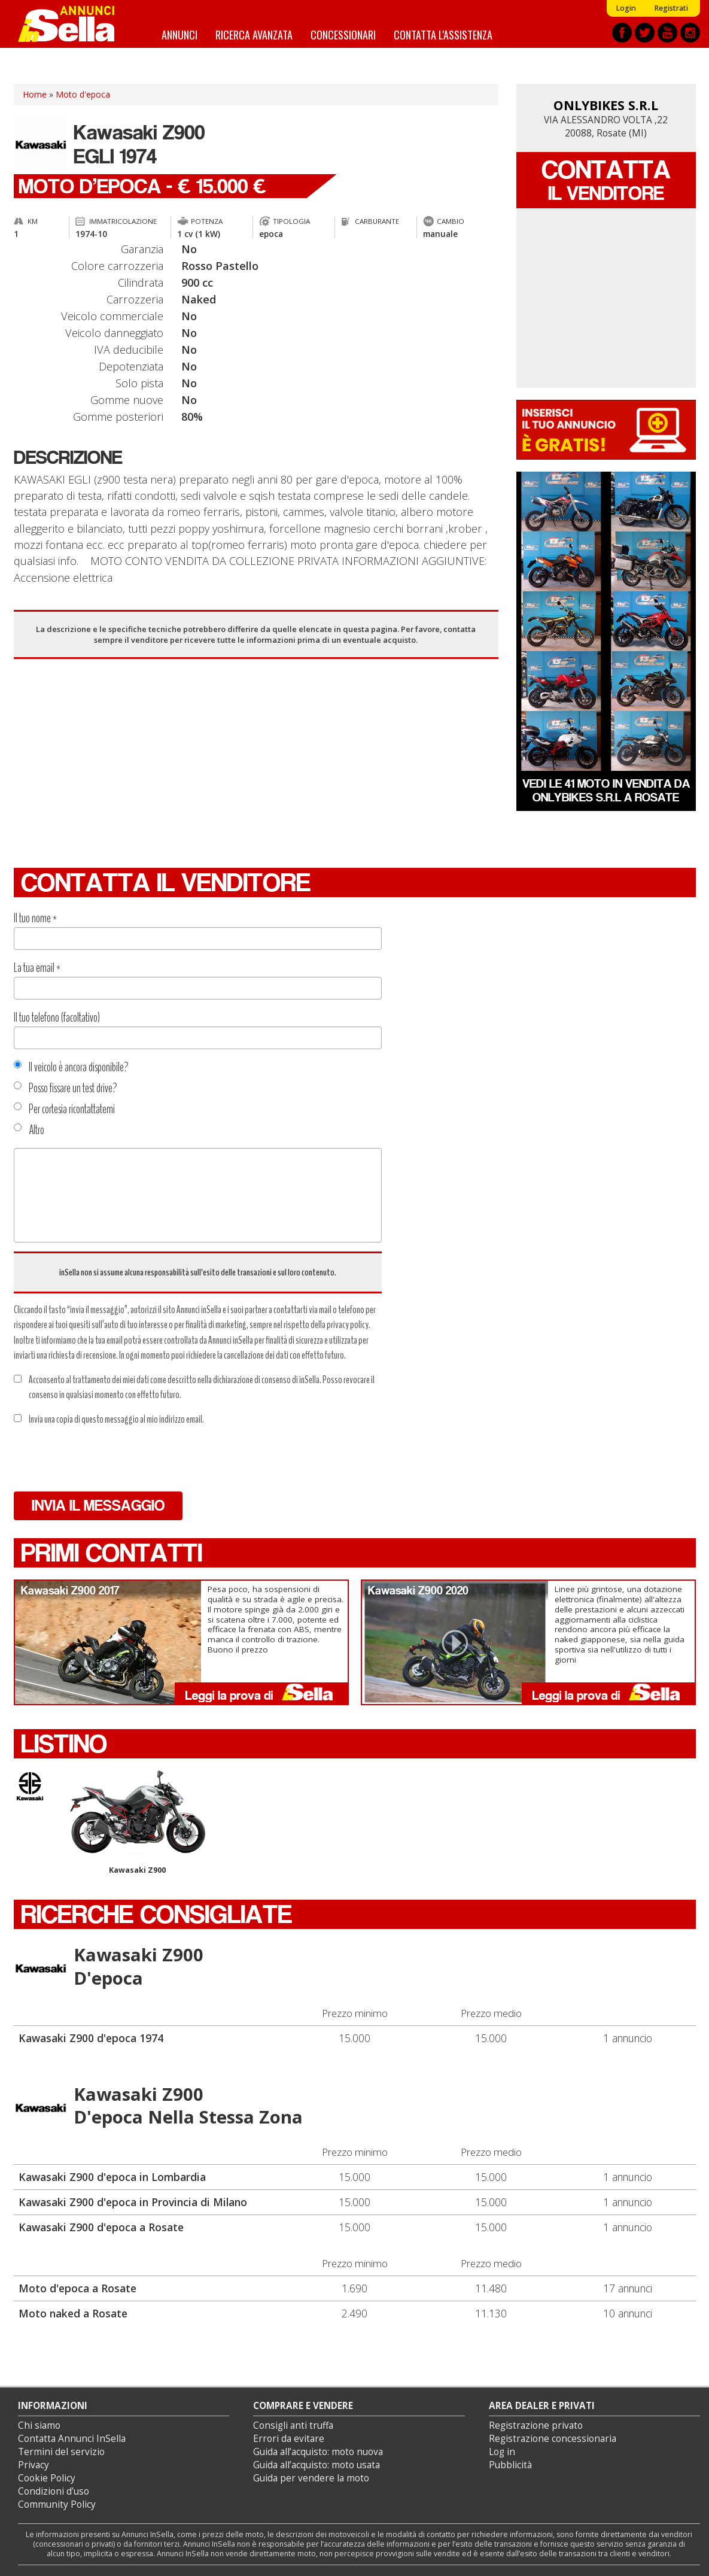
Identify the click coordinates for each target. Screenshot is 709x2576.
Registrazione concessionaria (552, 2438)
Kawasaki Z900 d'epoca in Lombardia (112, 2177)
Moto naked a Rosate (73, 2313)
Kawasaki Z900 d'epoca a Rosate (101, 2227)
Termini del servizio (61, 2452)
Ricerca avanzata (254, 34)
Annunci (179, 34)
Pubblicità (510, 2465)
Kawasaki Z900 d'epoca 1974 (91, 2038)
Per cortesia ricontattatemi (64, 1109)
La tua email (37, 967)
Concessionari (343, 34)
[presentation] (105, 1459)
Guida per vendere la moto (311, 2478)
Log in (502, 2452)
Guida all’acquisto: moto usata (316, 2465)
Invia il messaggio (98, 1505)
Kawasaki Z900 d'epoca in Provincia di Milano (133, 2202)
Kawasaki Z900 (138, 1822)
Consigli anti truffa (293, 2425)
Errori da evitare (288, 2438)
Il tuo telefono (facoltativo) (57, 1017)
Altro (29, 1130)
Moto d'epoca (83, 94)
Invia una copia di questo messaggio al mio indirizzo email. (109, 1419)
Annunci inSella (73, 24)
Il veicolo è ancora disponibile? (71, 1067)
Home (35, 94)
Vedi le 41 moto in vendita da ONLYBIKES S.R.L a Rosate (606, 790)
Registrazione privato (536, 2425)
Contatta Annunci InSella (72, 2438)
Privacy (33, 2465)
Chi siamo (39, 2425)
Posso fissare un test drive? (65, 1088)
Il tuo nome (35, 918)
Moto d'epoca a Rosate (77, 2288)
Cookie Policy (46, 2478)
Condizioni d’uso (53, 2491)
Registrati (671, 8)
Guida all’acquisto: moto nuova (318, 2452)
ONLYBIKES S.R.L (605, 105)
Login (626, 8)
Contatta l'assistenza (443, 34)
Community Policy (57, 2504)
